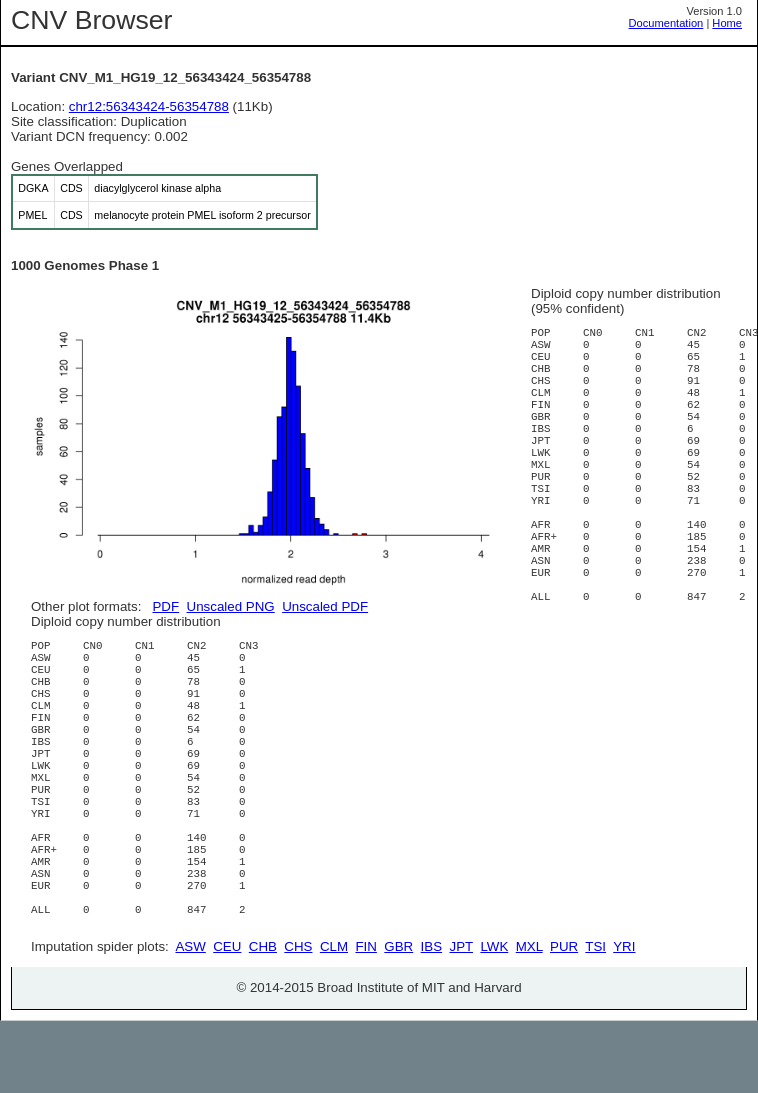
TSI (595, 1018)
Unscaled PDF (325, 606)
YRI (624, 1018)
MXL (529, 1018)
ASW (190, 1018)
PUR (564, 1018)
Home (727, 23)
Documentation (666, 23)
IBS (431, 1018)
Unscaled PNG (231, 606)
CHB (263, 1018)
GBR (398, 1018)
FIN (365, 1018)
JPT (461, 1018)
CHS (298, 1018)
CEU (227, 1018)
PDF (165, 606)
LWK (494, 1018)
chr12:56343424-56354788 (149, 106)
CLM (334, 1018)
